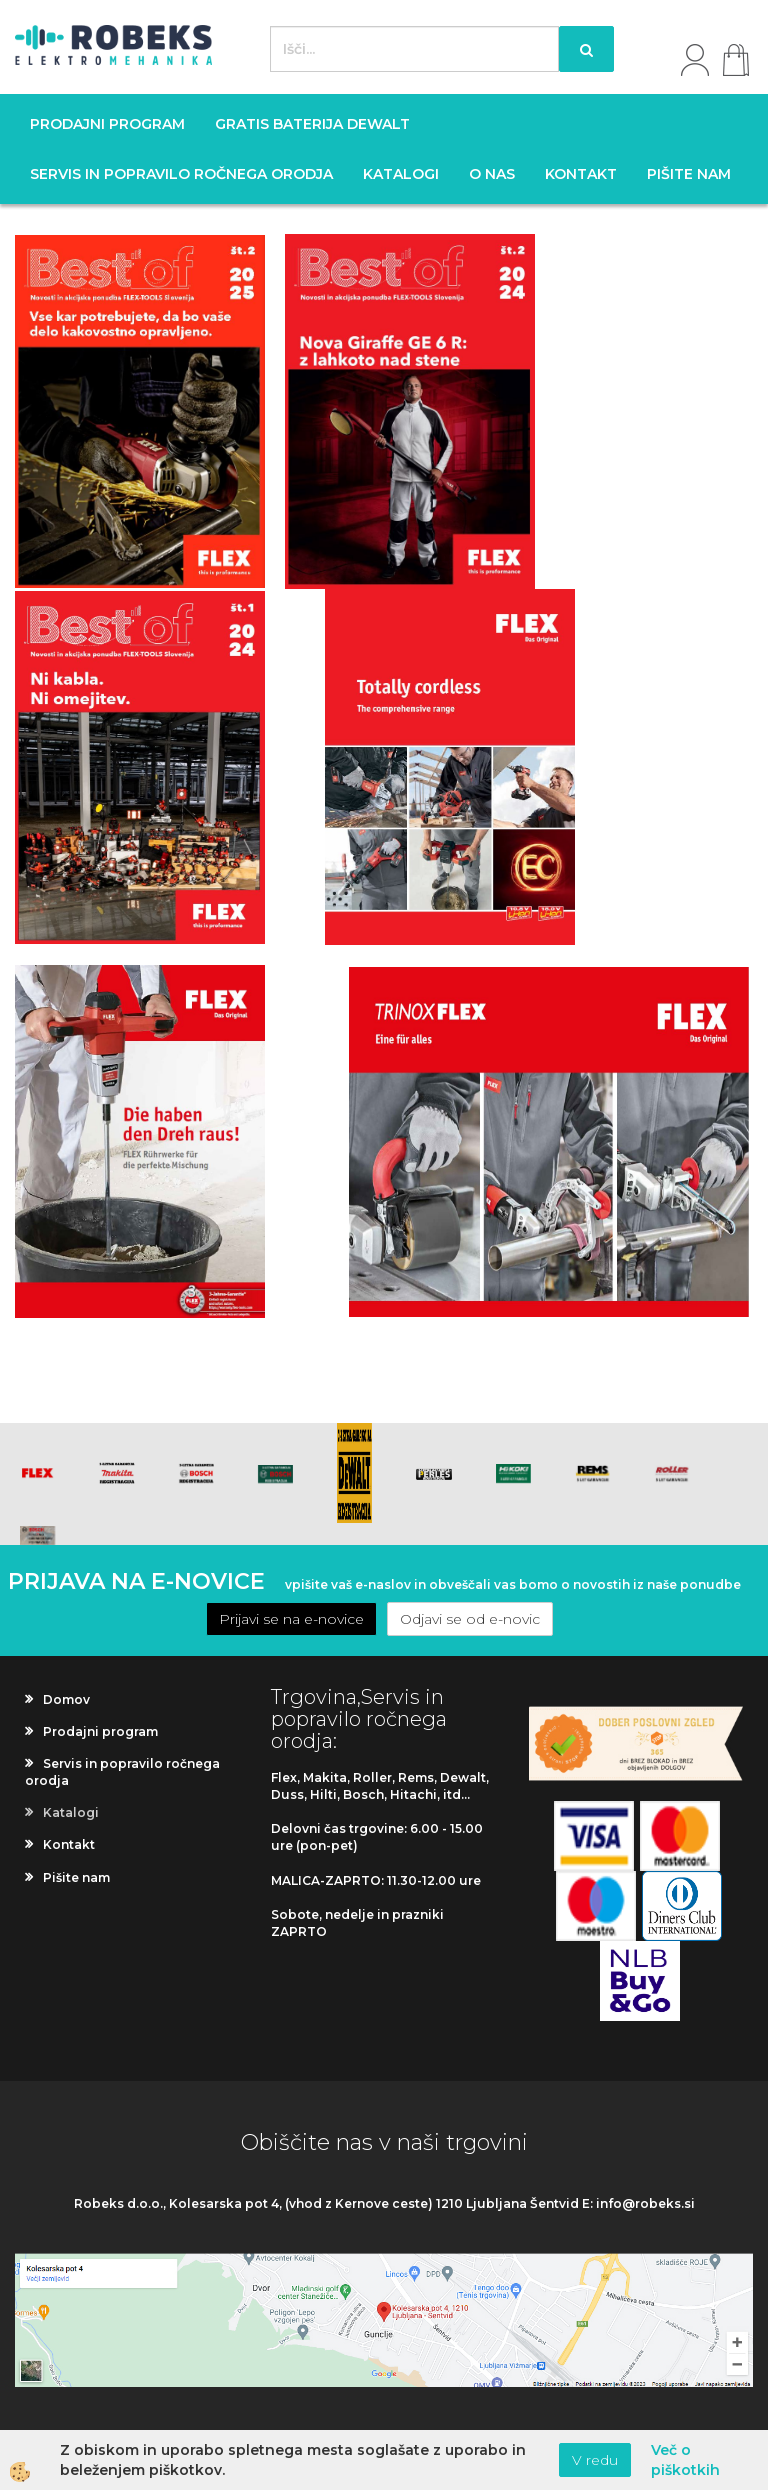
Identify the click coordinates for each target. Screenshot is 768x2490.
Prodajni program (107, 124)
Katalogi (401, 174)
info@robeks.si (645, 2203)
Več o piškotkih (685, 2460)
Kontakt (581, 174)
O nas (492, 174)
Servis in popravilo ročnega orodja (181, 174)
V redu (595, 2460)
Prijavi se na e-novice (291, 1619)
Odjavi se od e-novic (470, 1619)
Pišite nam (689, 174)
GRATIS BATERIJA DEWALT (312, 124)
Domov (66, 1699)
